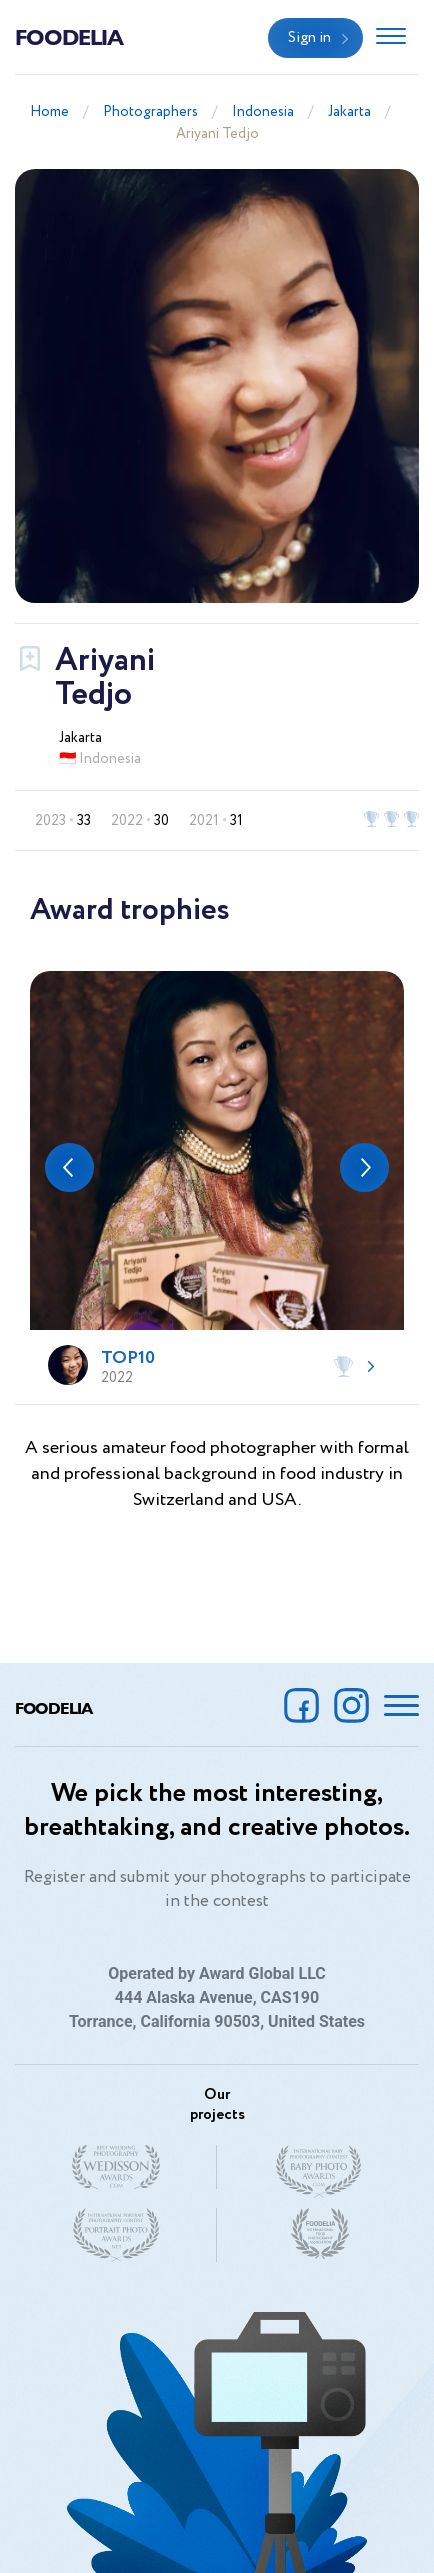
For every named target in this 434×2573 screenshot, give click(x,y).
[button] (69, 1167)
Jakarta (349, 112)
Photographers (150, 112)
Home (49, 112)
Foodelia (69, 36)
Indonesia (263, 112)
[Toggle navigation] (391, 38)
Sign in (309, 38)
